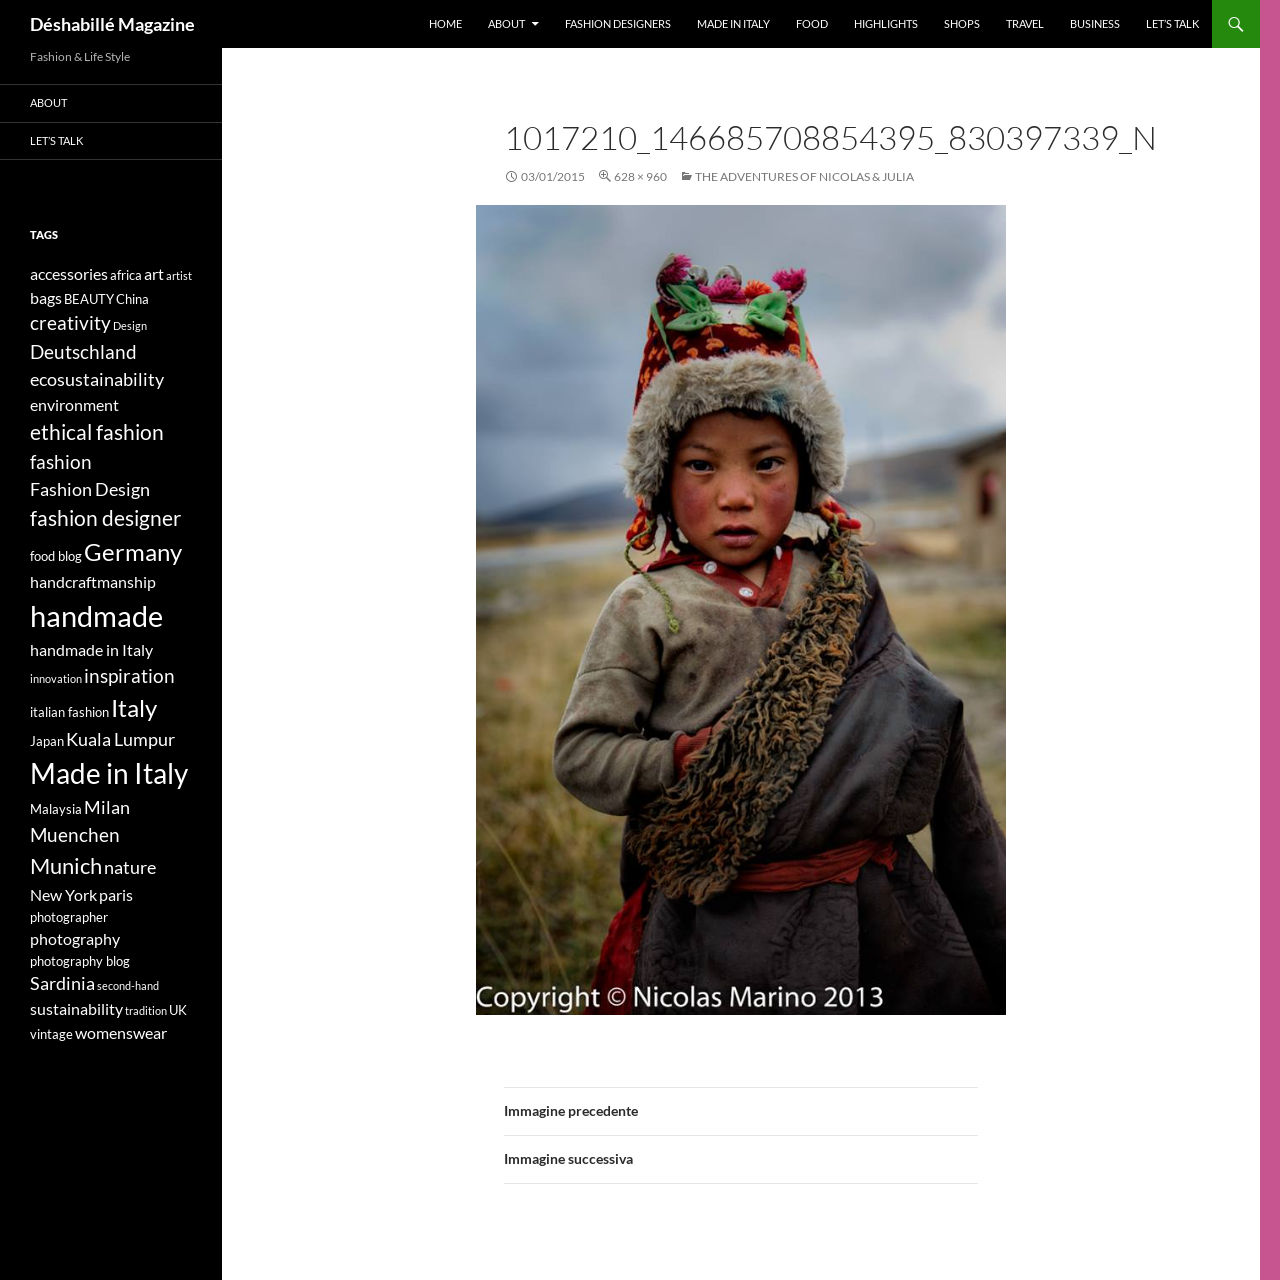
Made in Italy (733, 23)
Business (1095, 23)
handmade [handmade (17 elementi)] (96, 615)
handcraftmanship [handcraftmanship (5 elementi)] (93, 581)
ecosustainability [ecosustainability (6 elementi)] (97, 379)
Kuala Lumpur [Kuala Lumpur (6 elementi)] (120, 739)
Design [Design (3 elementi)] (130, 325)
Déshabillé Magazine (112, 24)
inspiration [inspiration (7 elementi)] (129, 675)
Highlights (886, 23)
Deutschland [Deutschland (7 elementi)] (83, 351)
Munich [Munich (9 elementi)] (66, 865)
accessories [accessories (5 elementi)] (69, 273)
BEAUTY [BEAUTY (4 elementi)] (89, 299)
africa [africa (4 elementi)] (126, 275)
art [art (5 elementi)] (154, 273)
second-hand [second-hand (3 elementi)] (128, 985)
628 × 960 (640, 176)
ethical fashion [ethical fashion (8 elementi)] (97, 432)
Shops (962, 23)
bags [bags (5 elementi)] (46, 297)
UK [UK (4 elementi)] (178, 1010)
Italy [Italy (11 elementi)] (134, 707)
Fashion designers (618, 23)
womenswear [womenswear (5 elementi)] (121, 1032)
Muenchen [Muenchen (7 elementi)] (75, 834)
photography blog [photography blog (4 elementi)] (80, 961)
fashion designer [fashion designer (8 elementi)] (105, 518)
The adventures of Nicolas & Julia (804, 176)
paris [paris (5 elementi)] (116, 894)
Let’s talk (1172, 23)
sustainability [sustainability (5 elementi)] (76, 1008)
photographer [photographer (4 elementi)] (69, 917)
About (506, 23)
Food (812, 23)
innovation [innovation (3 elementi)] (56, 678)
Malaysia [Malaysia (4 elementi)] (56, 809)
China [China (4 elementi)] (132, 299)
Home (445, 23)
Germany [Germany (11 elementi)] (133, 551)
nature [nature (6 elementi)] (130, 867)
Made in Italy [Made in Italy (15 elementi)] (109, 773)
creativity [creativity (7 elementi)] (70, 322)
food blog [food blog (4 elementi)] (56, 556)
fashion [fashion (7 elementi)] (61, 461)
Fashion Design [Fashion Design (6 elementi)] (90, 489)
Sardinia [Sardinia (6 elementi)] (62, 983)
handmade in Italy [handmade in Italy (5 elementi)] (91, 649)
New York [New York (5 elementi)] (63, 894)
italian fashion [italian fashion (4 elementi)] (69, 712)
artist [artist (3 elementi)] (179, 275)
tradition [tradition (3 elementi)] (146, 1010)
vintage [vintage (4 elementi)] (51, 1034)
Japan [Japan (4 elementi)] (47, 741)
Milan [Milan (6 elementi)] (107, 807)
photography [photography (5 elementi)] (75, 938)
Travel (1025, 23)
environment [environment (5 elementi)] (74, 404)
